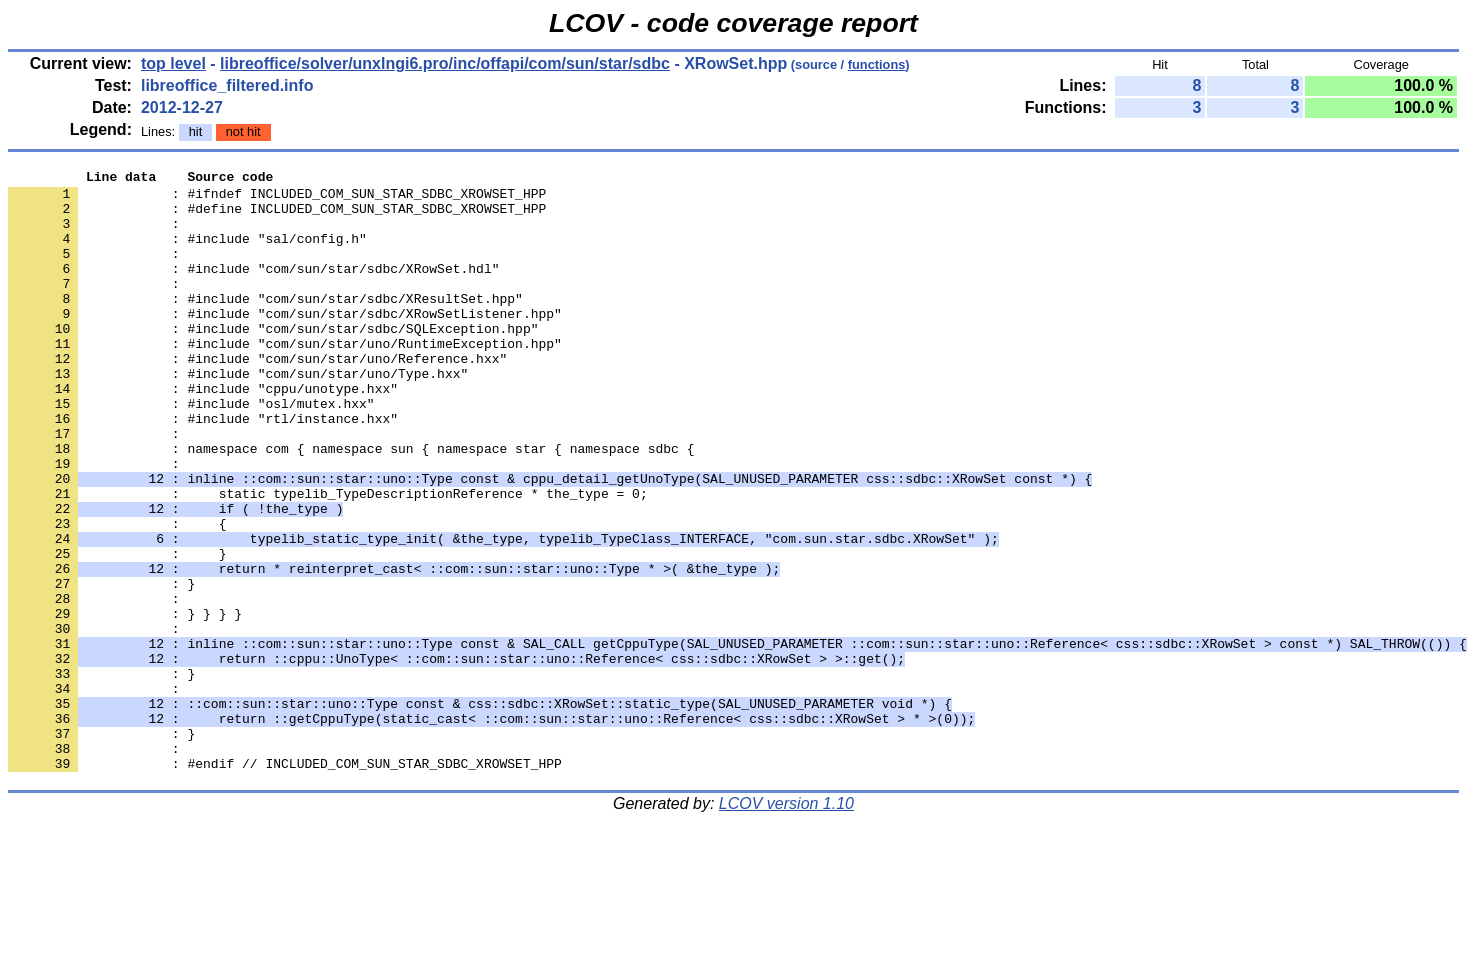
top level (173, 63)
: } (101, 775)
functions (877, 64)
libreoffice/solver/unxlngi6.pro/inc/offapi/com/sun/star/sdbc (445, 63)
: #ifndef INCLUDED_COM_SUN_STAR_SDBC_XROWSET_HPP (277, 199)
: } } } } (125, 703)
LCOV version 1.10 (786, 923)
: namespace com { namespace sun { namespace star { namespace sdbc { (351, 505)
